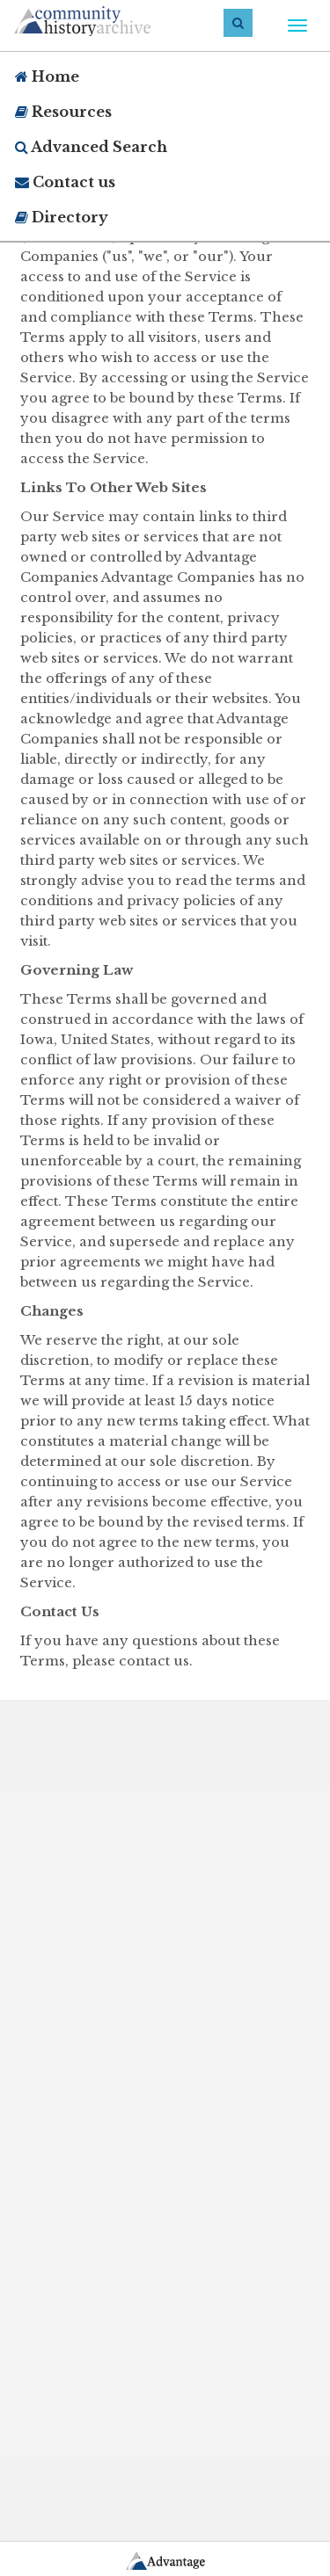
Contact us (65, 182)
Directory (61, 217)
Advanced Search (91, 147)
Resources (63, 111)
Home (47, 76)
